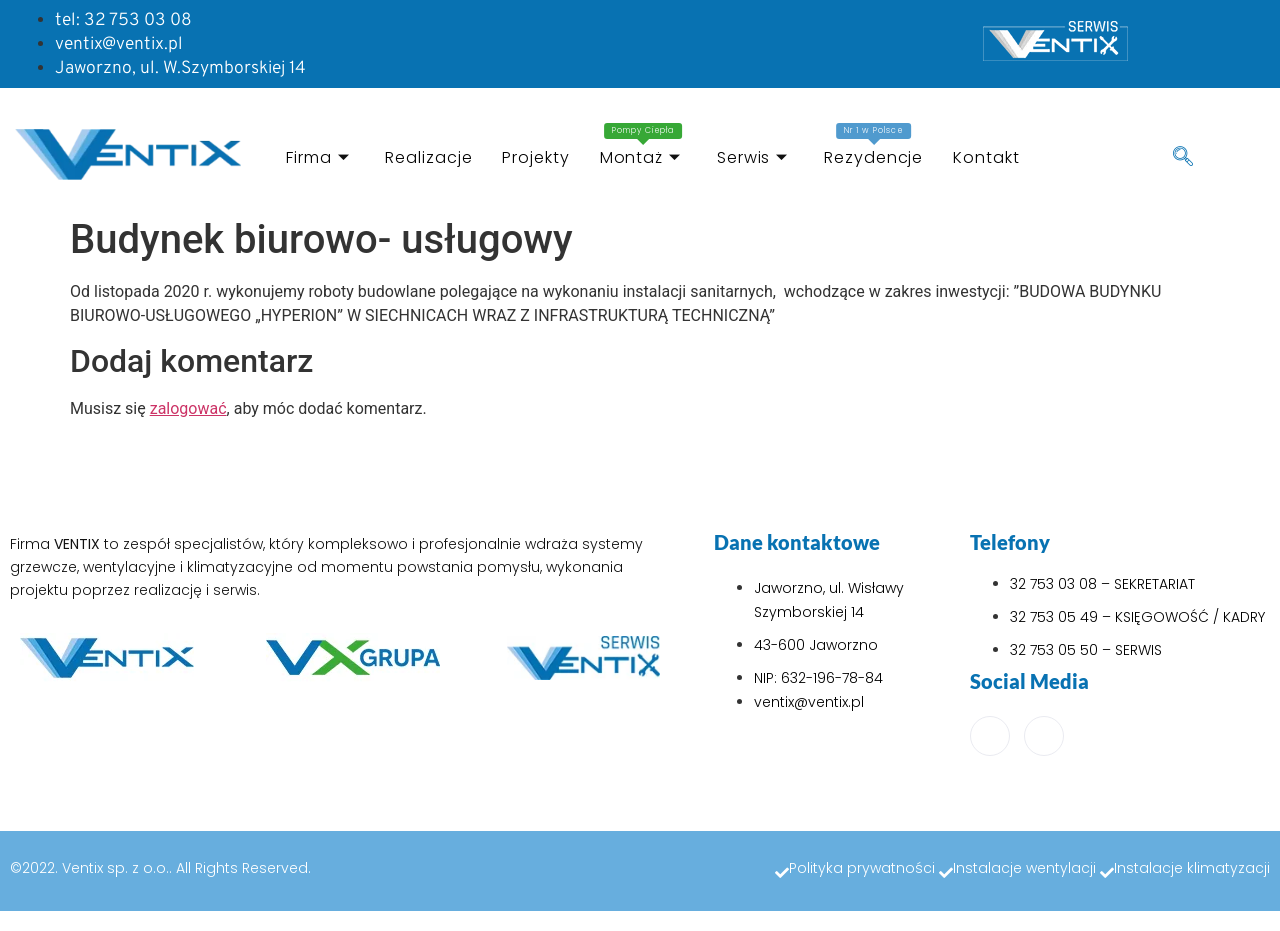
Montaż (641, 146)
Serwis (752, 157)
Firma (317, 157)
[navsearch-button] (1183, 158)
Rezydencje (873, 146)
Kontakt (986, 157)
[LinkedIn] (1044, 736)
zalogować (188, 408)
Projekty (535, 157)
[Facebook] (990, 736)
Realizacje (428, 157)
